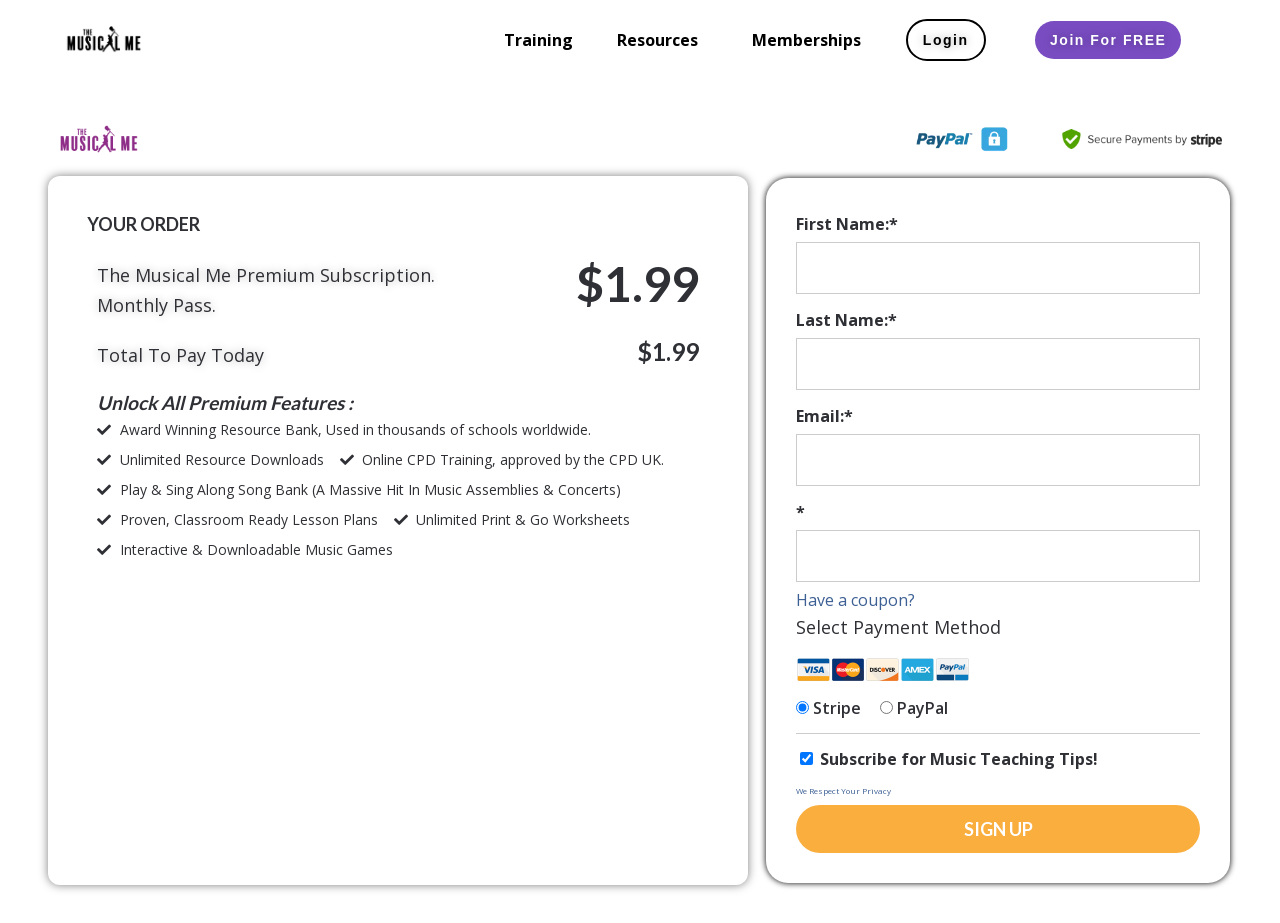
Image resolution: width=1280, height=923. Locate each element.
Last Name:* (846, 320)
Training (538, 40)
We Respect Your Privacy (843, 790)
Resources (657, 40)
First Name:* (847, 224)
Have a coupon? (855, 600)
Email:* (824, 416)
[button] (662, 40)
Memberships (806, 40)
